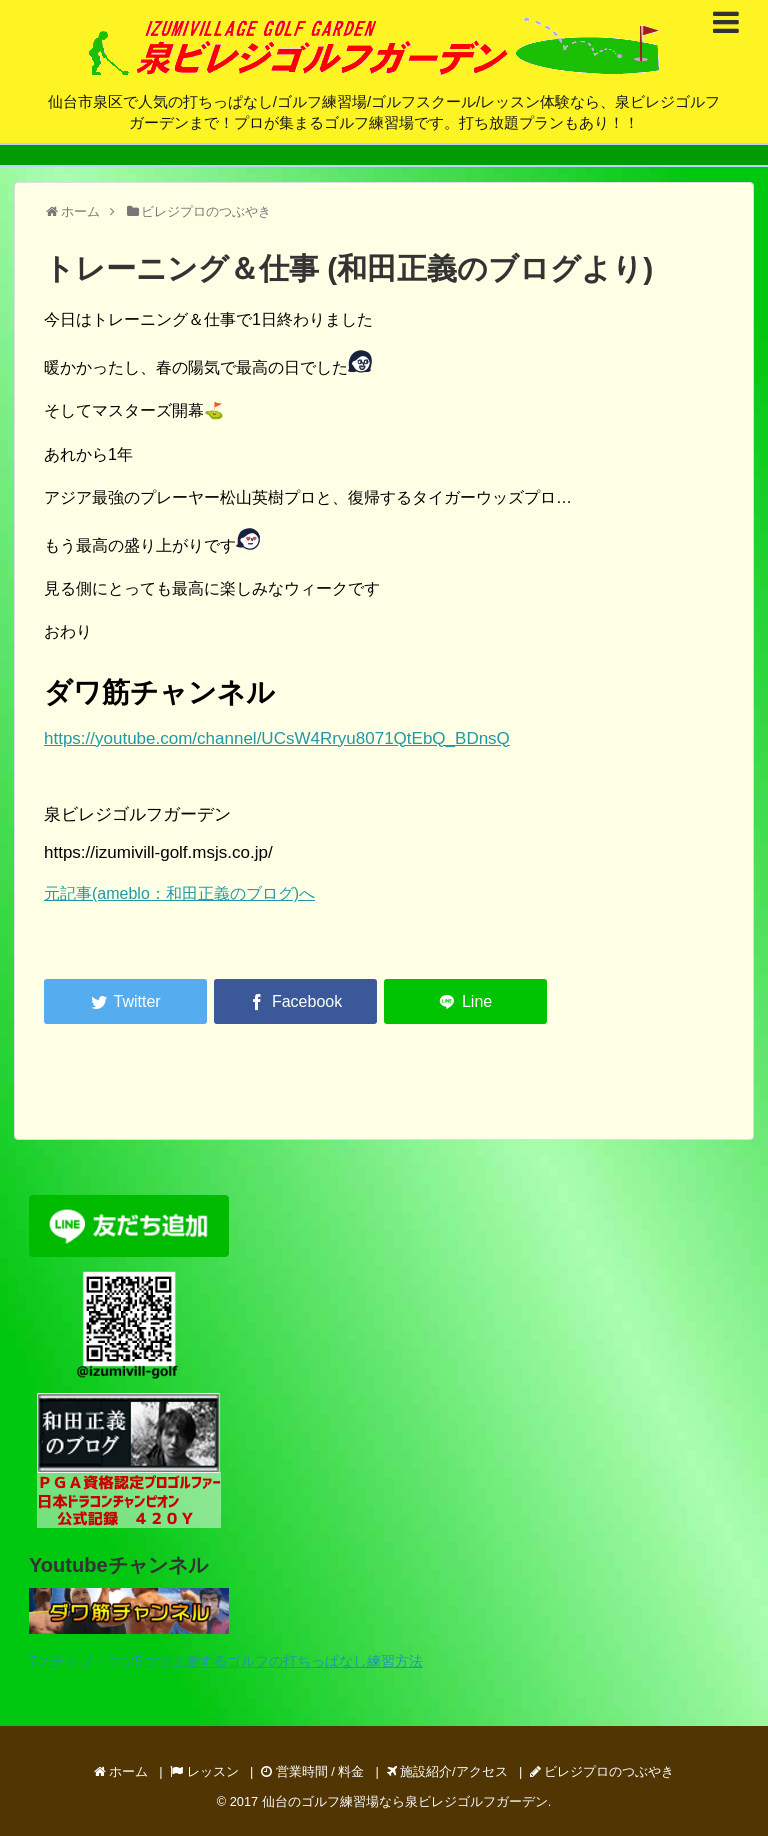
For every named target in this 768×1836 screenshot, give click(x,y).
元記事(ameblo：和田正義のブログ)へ (179, 893)
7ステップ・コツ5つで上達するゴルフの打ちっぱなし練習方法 (226, 1661)
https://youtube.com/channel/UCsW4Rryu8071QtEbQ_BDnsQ (277, 738)
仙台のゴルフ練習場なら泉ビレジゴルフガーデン (405, 1801)
